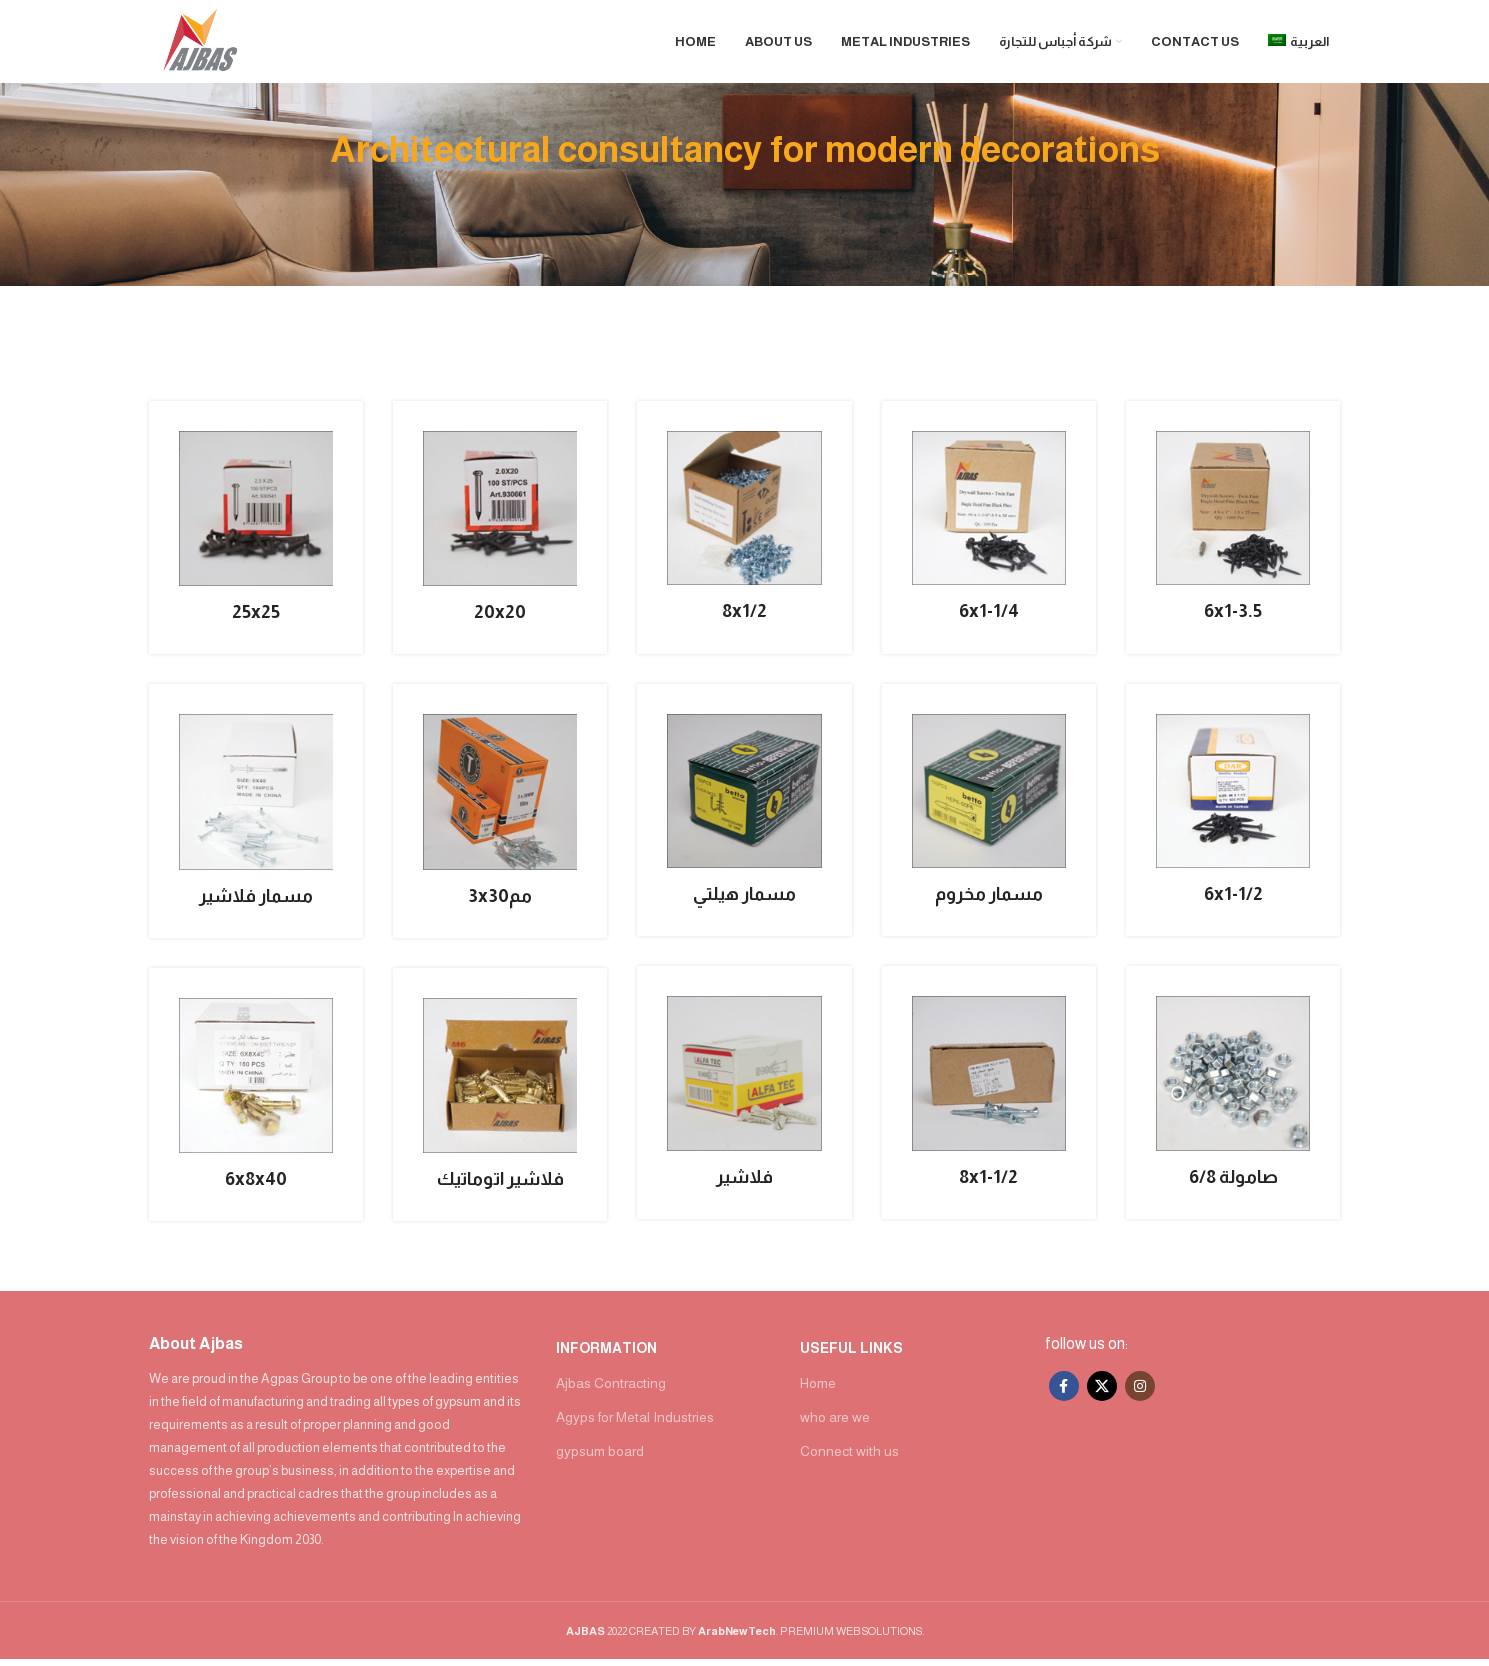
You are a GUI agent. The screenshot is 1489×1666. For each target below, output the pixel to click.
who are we (835, 1423)
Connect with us (849, 1458)
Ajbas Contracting (611, 1389)
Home (818, 1389)
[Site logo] (206, 44)
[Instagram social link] (1140, 1393)
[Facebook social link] (1064, 1393)
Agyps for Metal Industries (635, 1423)
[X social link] (1102, 1393)
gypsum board (600, 1458)
